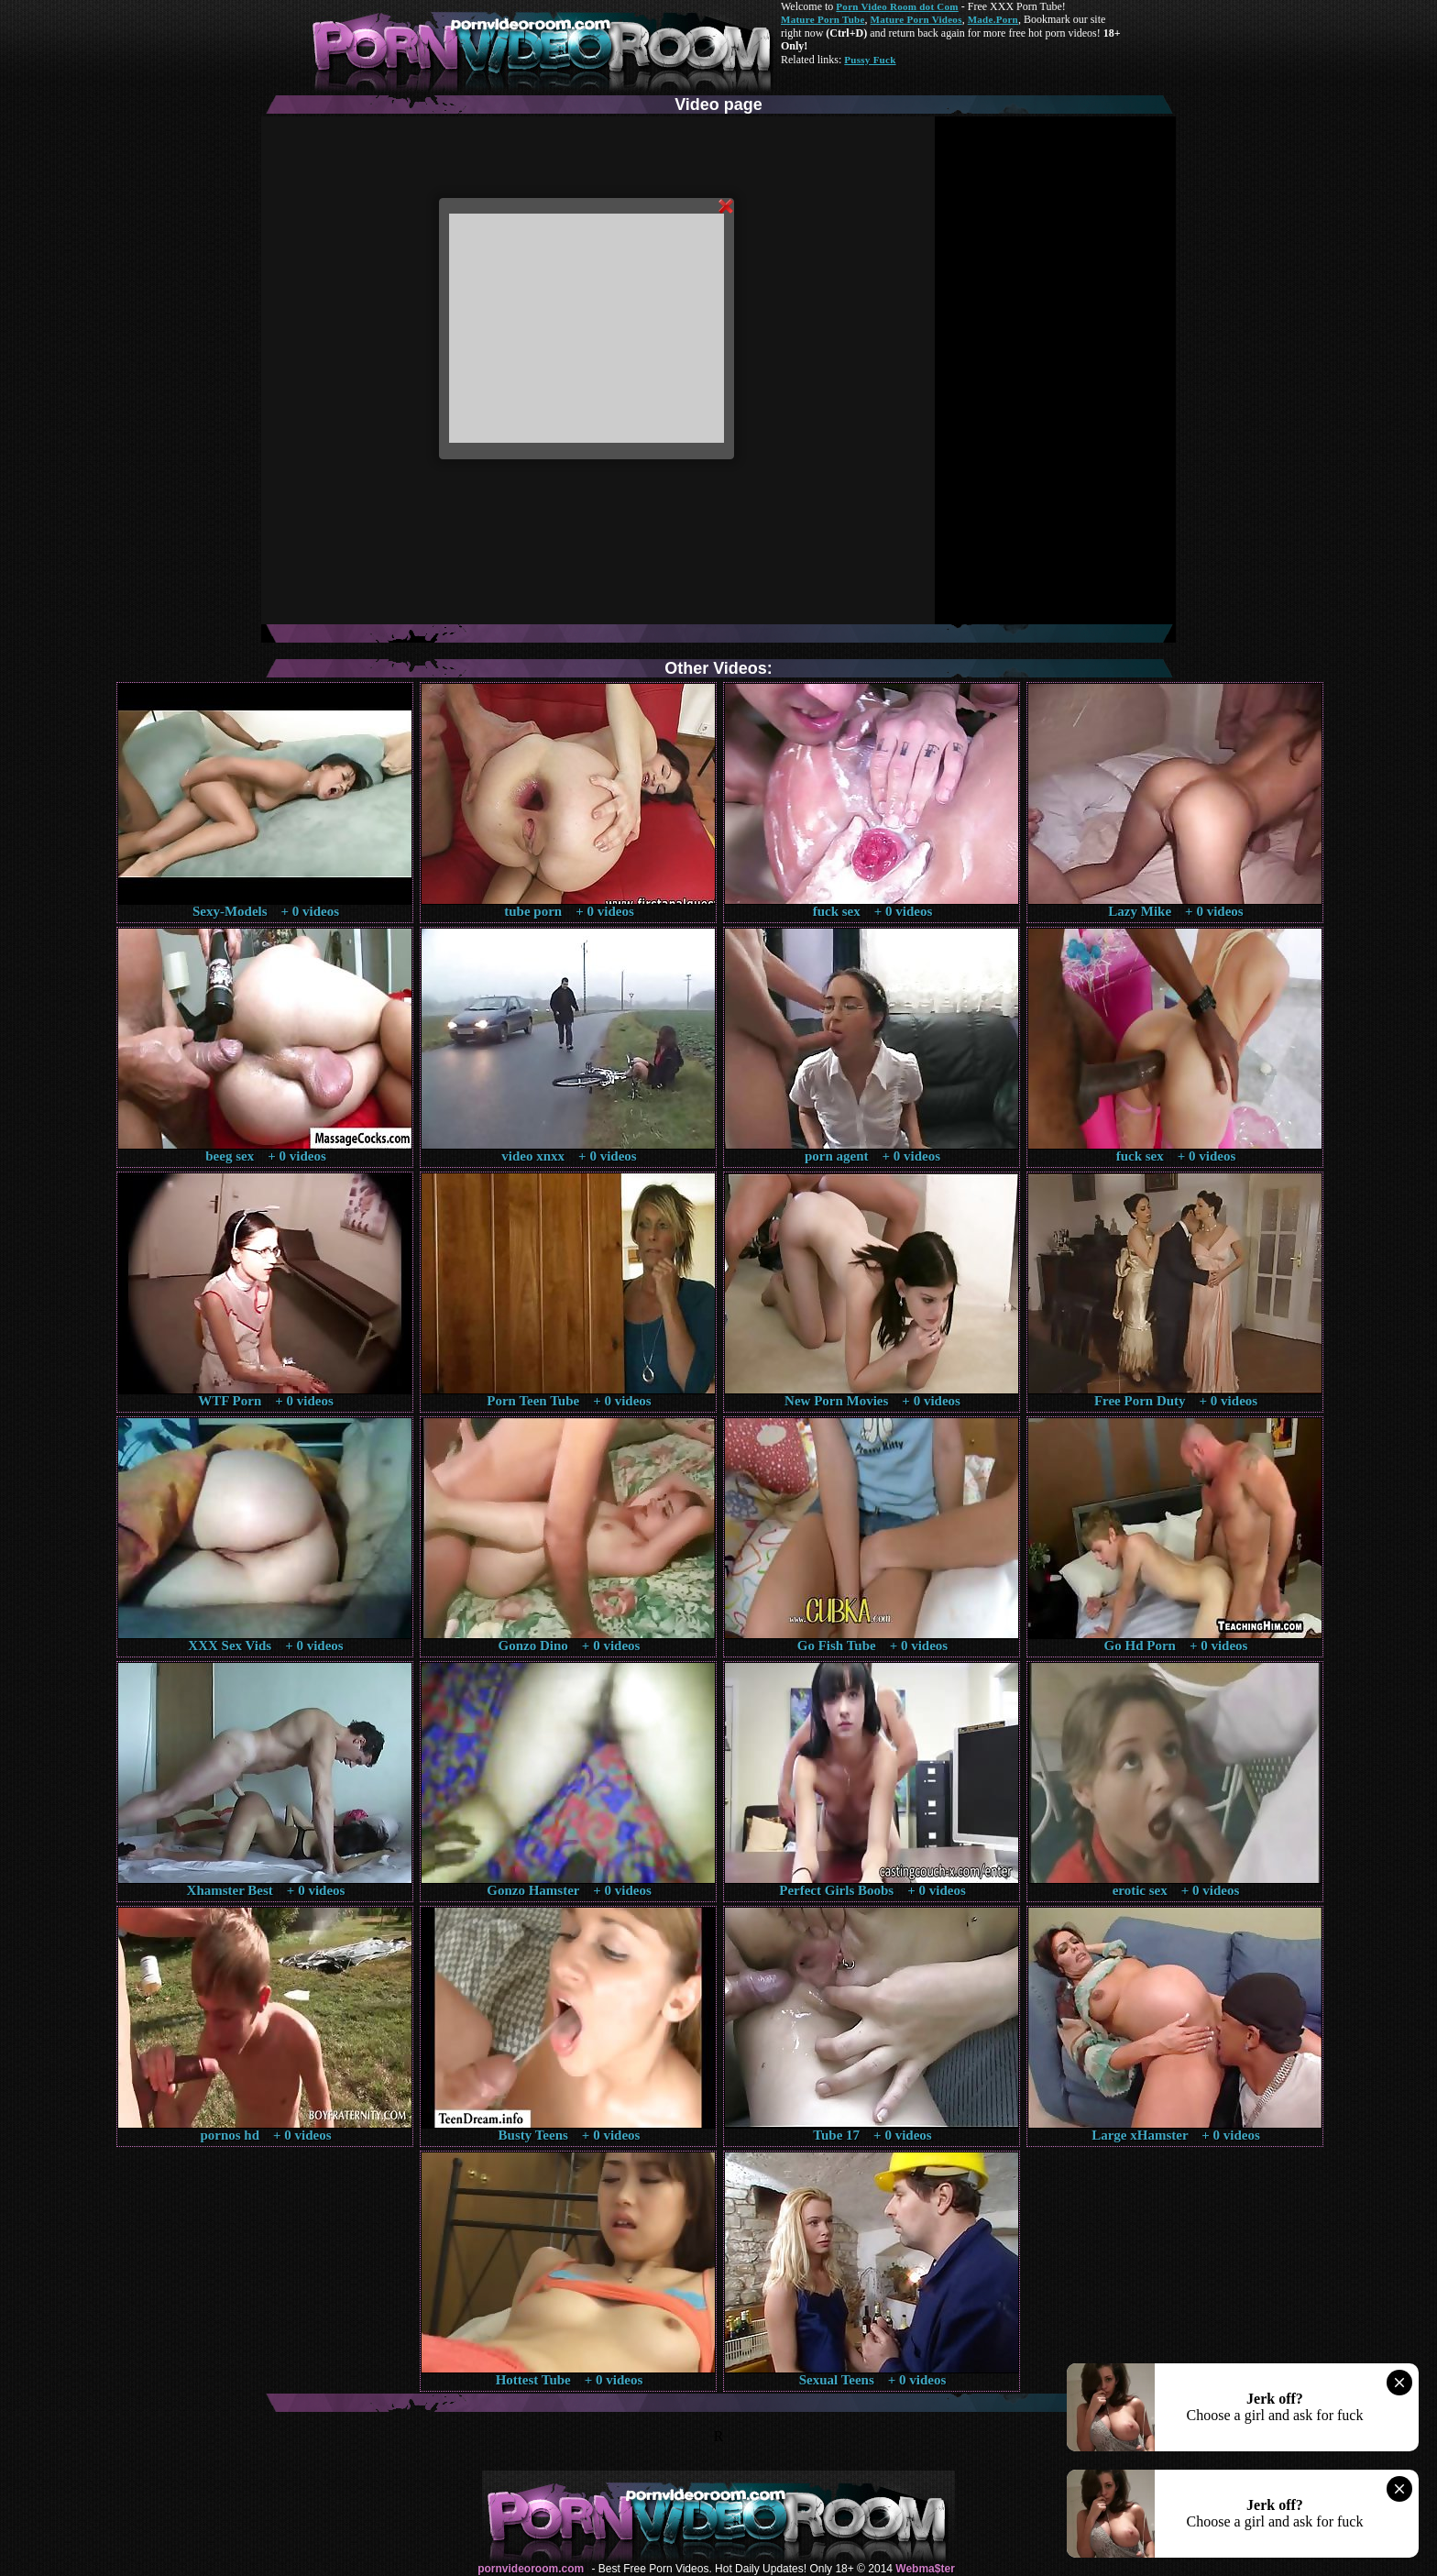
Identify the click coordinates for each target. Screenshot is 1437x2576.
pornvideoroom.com (530, 2568)
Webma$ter (924, 2568)
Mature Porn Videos (916, 19)
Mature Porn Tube (823, 19)
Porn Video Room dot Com (897, 6)
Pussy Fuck (869, 59)
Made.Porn (993, 19)
